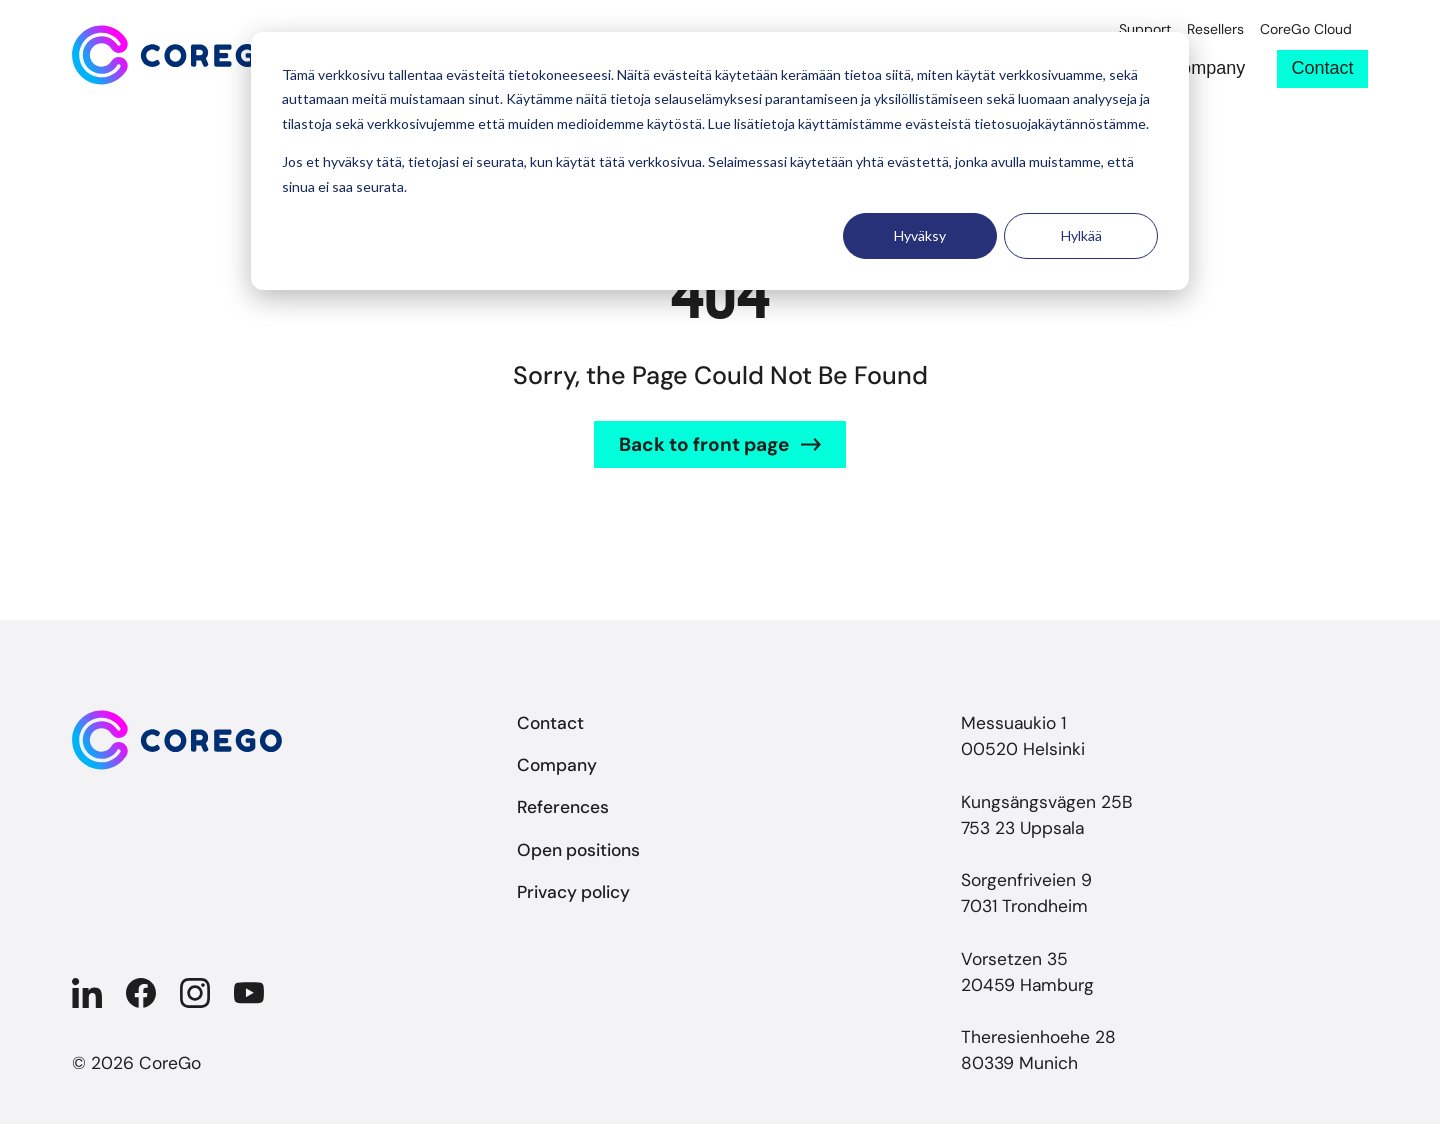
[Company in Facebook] (141, 993)
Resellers (1215, 29)
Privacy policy (573, 892)
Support (1145, 29)
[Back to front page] (177, 55)
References (563, 807)
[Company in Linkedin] (87, 993)
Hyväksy (920, 235)
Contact (1323, 68)
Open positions (578, 850)
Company (1206, 68)
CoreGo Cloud (1306, 29)
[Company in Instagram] (195, 993)
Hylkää (1081, 235)
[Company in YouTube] (249, 993)
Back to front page (704, 444)
